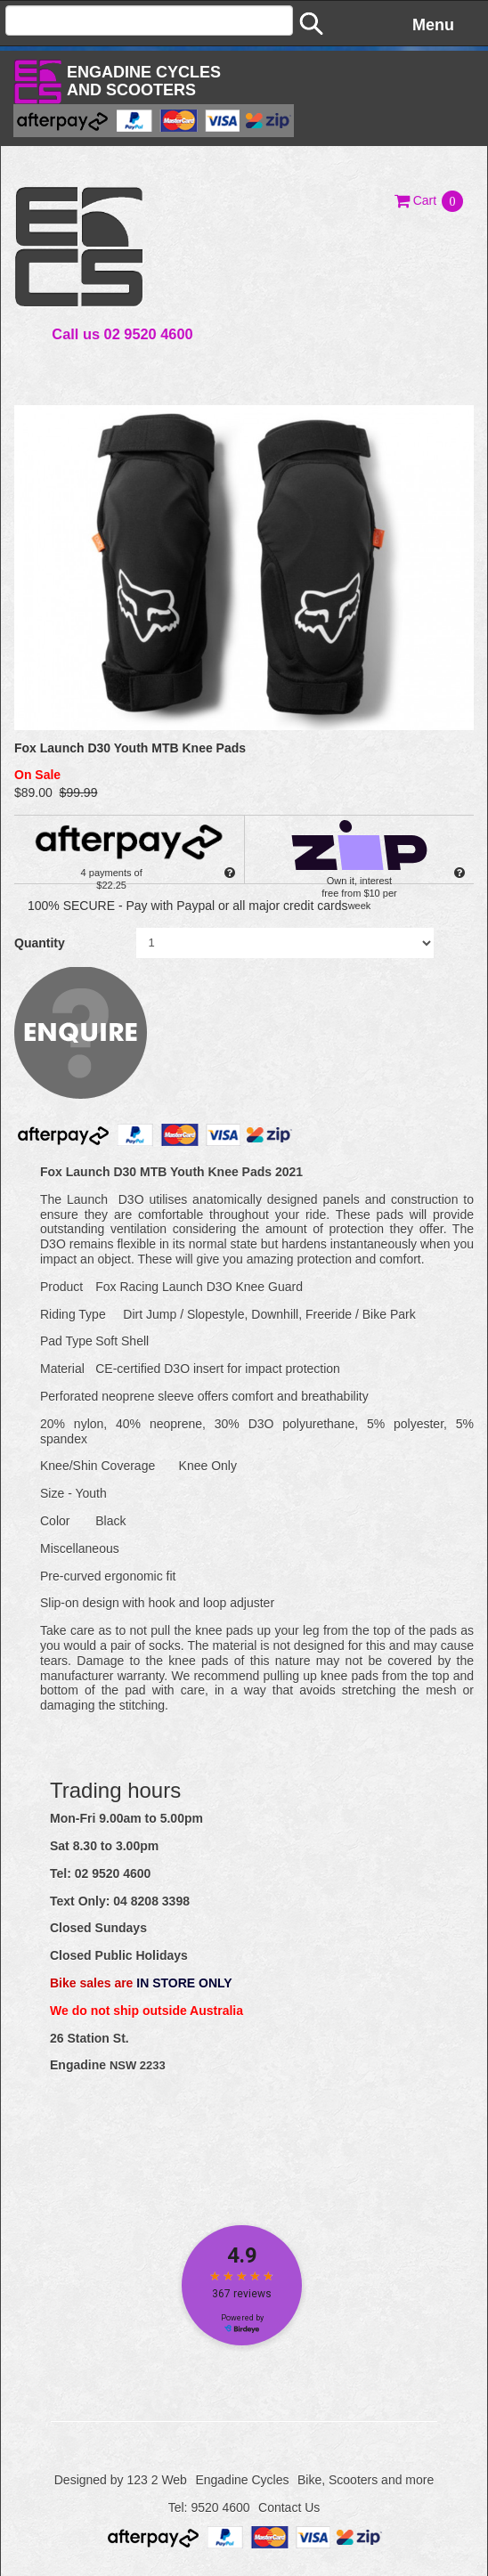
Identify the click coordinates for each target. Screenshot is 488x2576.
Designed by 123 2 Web (120, 2480)
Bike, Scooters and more (365, 2480)
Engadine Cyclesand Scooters (144, 81)
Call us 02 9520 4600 (122, 334)
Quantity (39, 943)
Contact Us (289, 2507)
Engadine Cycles (242, 2480)
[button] (429, 200)
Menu (433, 25)
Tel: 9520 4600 (209, 2507)
